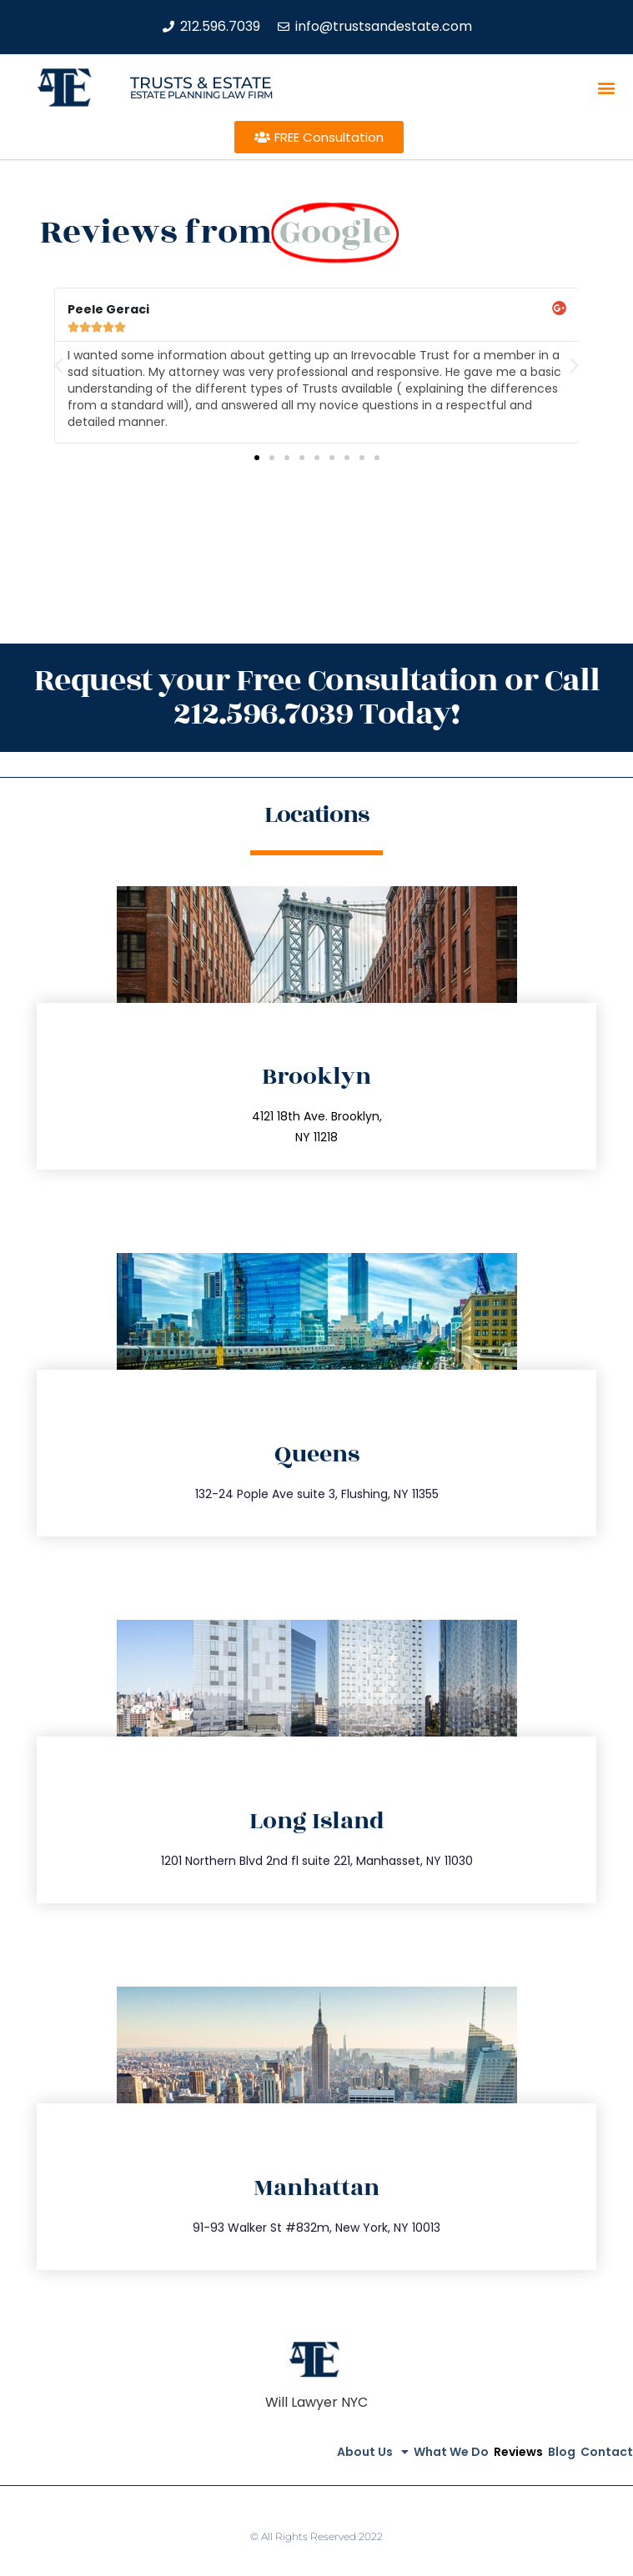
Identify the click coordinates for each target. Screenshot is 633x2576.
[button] (606, 88)
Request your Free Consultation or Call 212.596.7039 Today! (317, 697)
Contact (606, 2451)
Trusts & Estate (201, 83)
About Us (373, 2451)
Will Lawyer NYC (316, 2402)
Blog (561, 2451)
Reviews (518, 2451)
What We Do (451, 2451)
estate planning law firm (201, 94)
